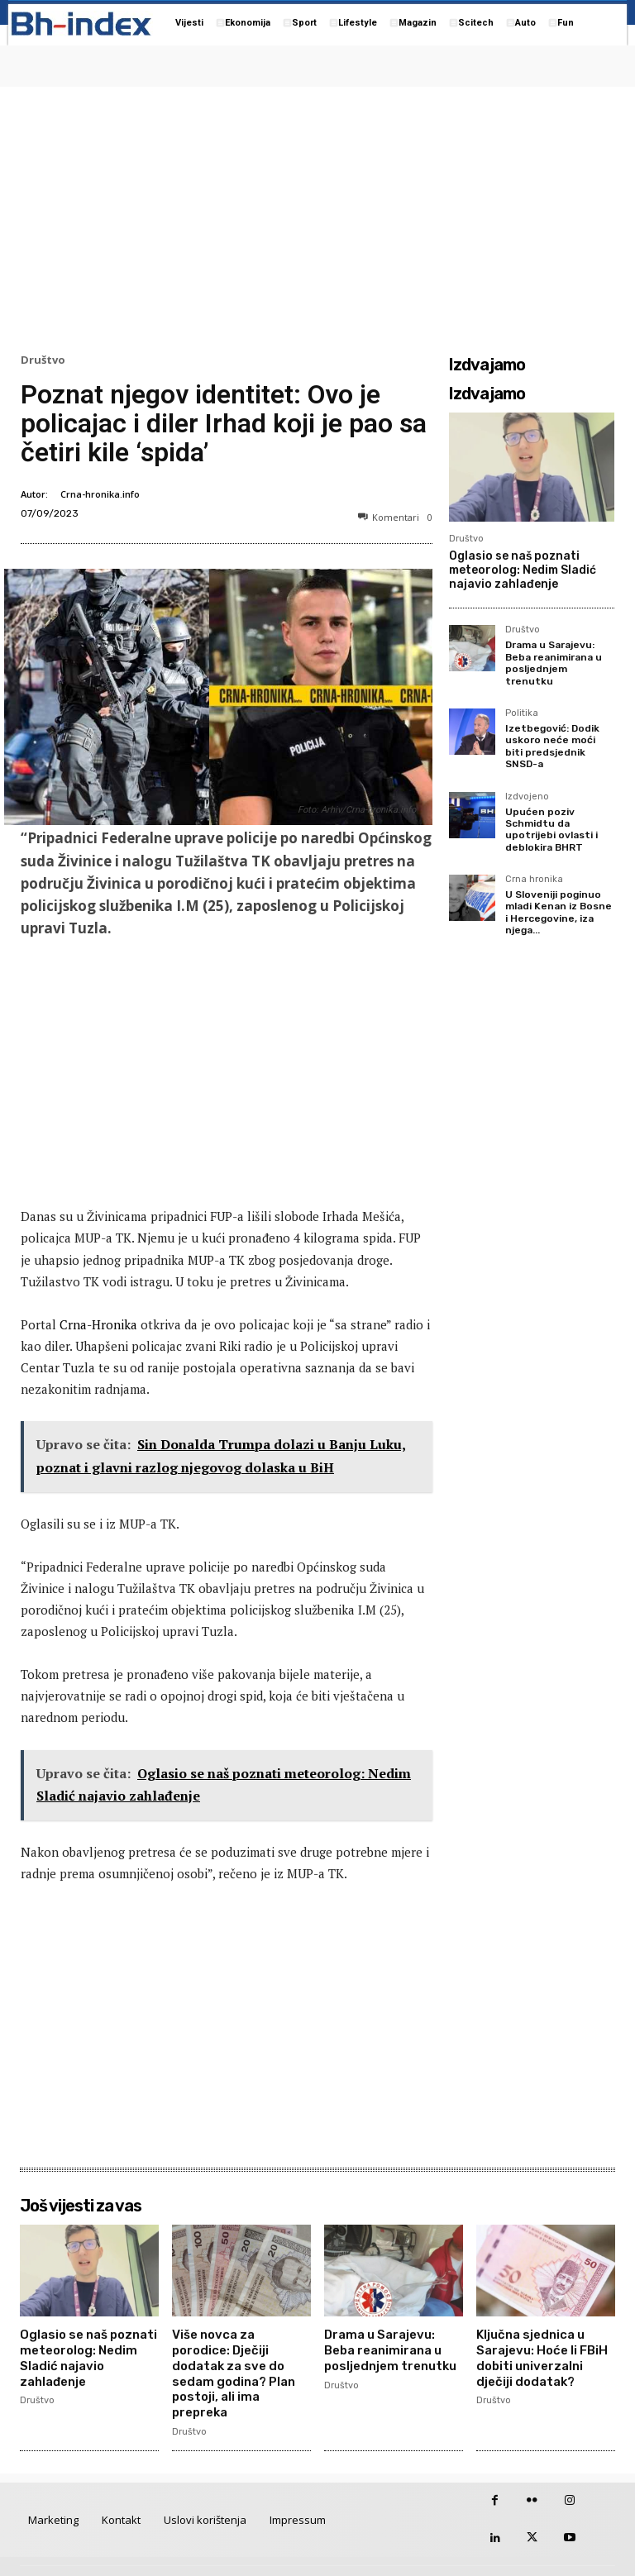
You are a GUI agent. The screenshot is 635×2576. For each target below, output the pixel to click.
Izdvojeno (527, 797)
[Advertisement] (317, 216)
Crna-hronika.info (100, 494)
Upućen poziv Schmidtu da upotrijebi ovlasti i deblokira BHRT (551, 829)
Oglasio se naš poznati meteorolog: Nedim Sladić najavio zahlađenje (522, 570)
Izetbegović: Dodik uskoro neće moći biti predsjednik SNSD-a (552, 746)
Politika (521, 713)
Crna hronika (534, 880)
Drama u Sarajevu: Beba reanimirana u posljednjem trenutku (553, 662)
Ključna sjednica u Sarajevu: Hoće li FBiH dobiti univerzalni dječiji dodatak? (545, 2354)
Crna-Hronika (98, 1324)
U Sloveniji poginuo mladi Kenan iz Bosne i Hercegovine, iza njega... (558, 912)
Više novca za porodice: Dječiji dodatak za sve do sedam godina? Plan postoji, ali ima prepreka (240, 2361)
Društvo (43, 360)
